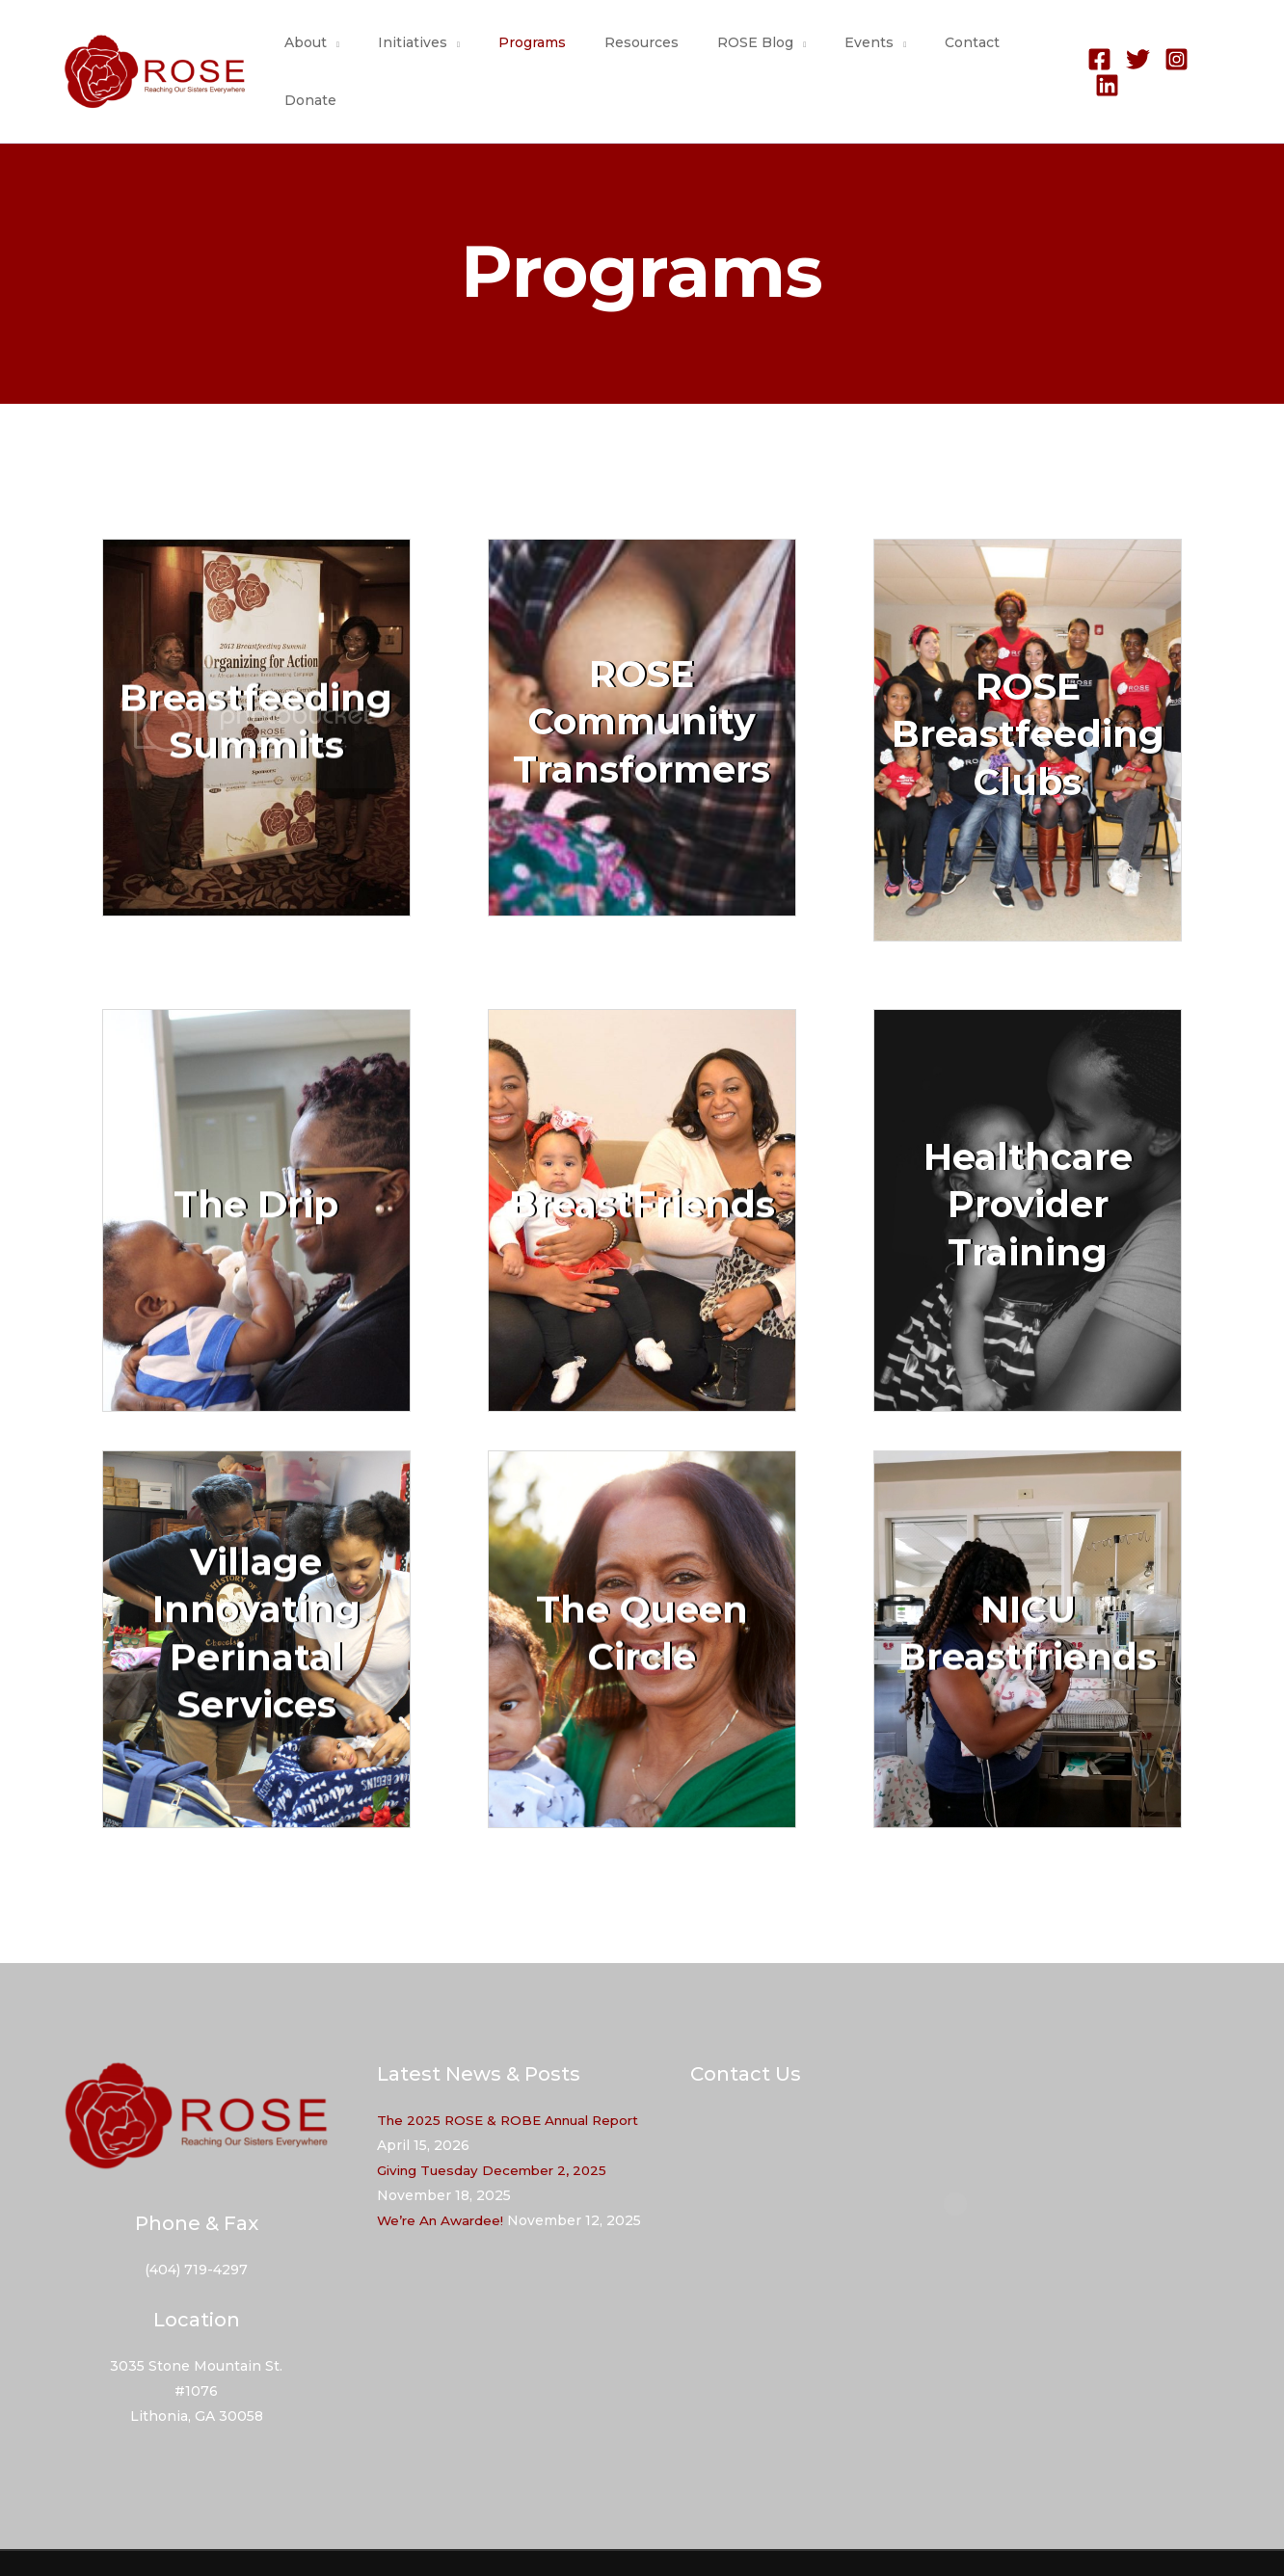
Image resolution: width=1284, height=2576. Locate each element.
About (344, 52)
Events (849, 52)
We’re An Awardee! (443, 2181)
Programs (547, 52)
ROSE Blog (747, 52)
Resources (645, 52)
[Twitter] (1131, 52)
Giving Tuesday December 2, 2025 (496, 2130)
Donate (1022, 52)
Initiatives (439, 52)
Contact (941, 52)
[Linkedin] (1208, 52)
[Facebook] (1093, 52)
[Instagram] (1170, 52)
